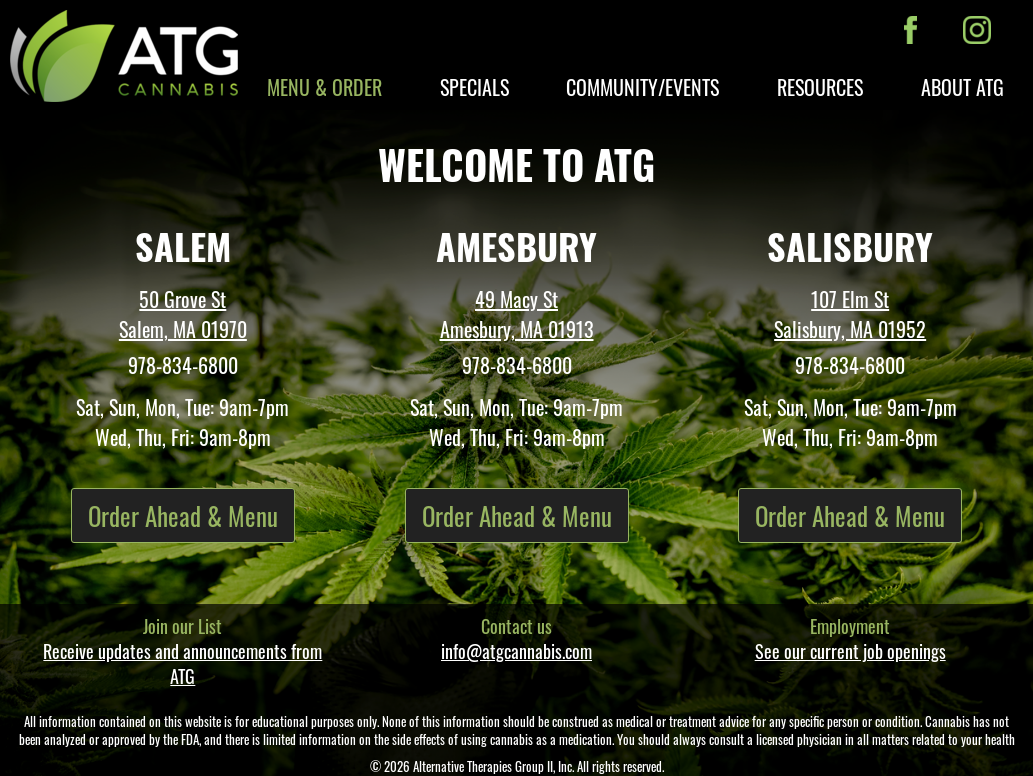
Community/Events (642, 87)
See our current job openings (850, 651)
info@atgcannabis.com (516, 651)
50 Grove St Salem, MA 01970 (183, 314)
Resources (820, 87)
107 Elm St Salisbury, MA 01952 (850, 314)
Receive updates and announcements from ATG (182, 663)
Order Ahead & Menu (183, 515)
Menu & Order (324, 87)
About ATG (962, 87)
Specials (474, 87)
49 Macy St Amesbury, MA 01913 (517, 314)
